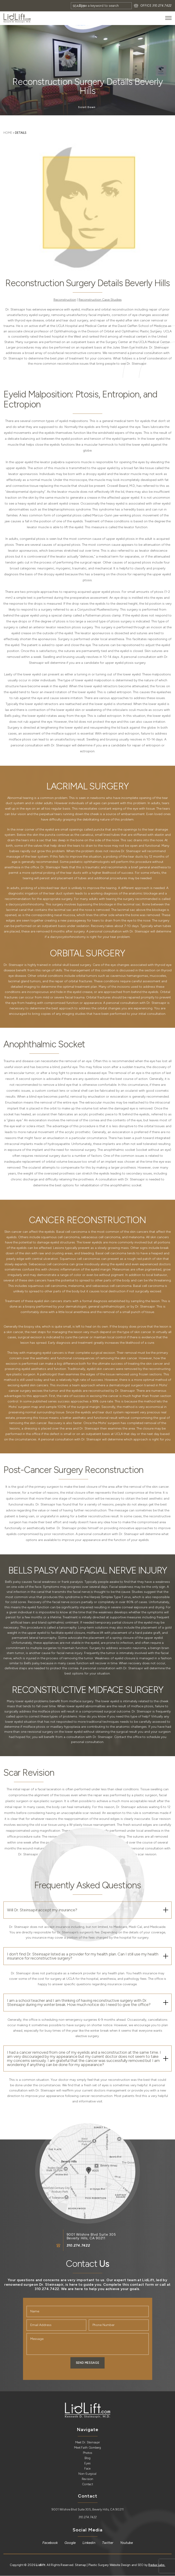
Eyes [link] (87, 2463)
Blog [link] (87, 2458)
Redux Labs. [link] (156, 2565)
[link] (17, 18)
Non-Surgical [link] (87, 2473)
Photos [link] (87, 2453)
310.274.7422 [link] (162, 5)
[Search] (101, 5)
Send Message (87, 2363)
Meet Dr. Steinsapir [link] (87, 2442)
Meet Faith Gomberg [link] (87, 2447)
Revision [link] (87, 2479)
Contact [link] (87, 2484)
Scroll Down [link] (86, 107)
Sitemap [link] (80, 2565)
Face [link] (87, 2468)
